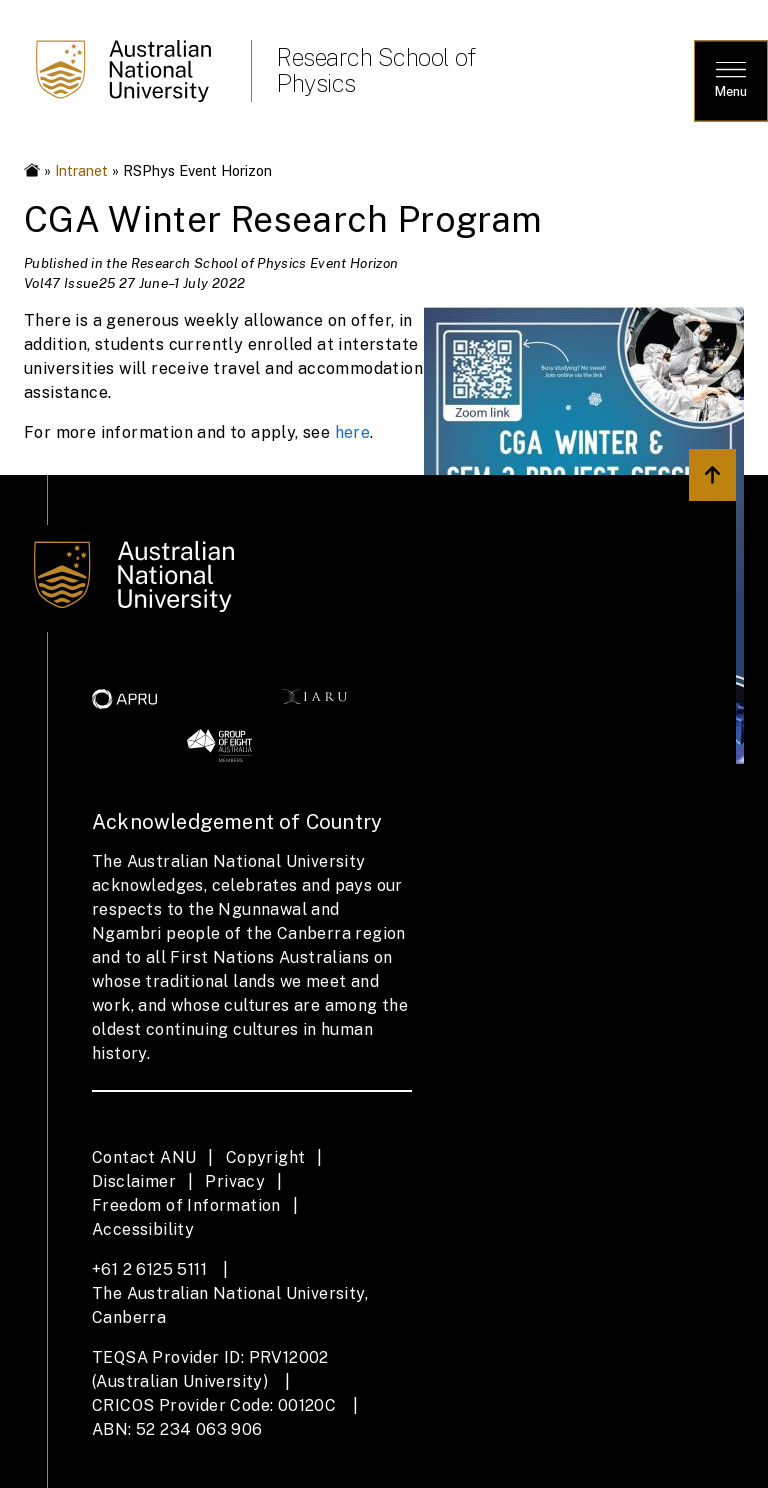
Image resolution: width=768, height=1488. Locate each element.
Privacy (235, 1181)
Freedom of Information (186, 1205)
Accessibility (143, 1229)
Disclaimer (134, 1181)
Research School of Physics (375, 70)
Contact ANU (144, 1157)
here (353, 432)
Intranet (81, 170)
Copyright (266, 1157)
